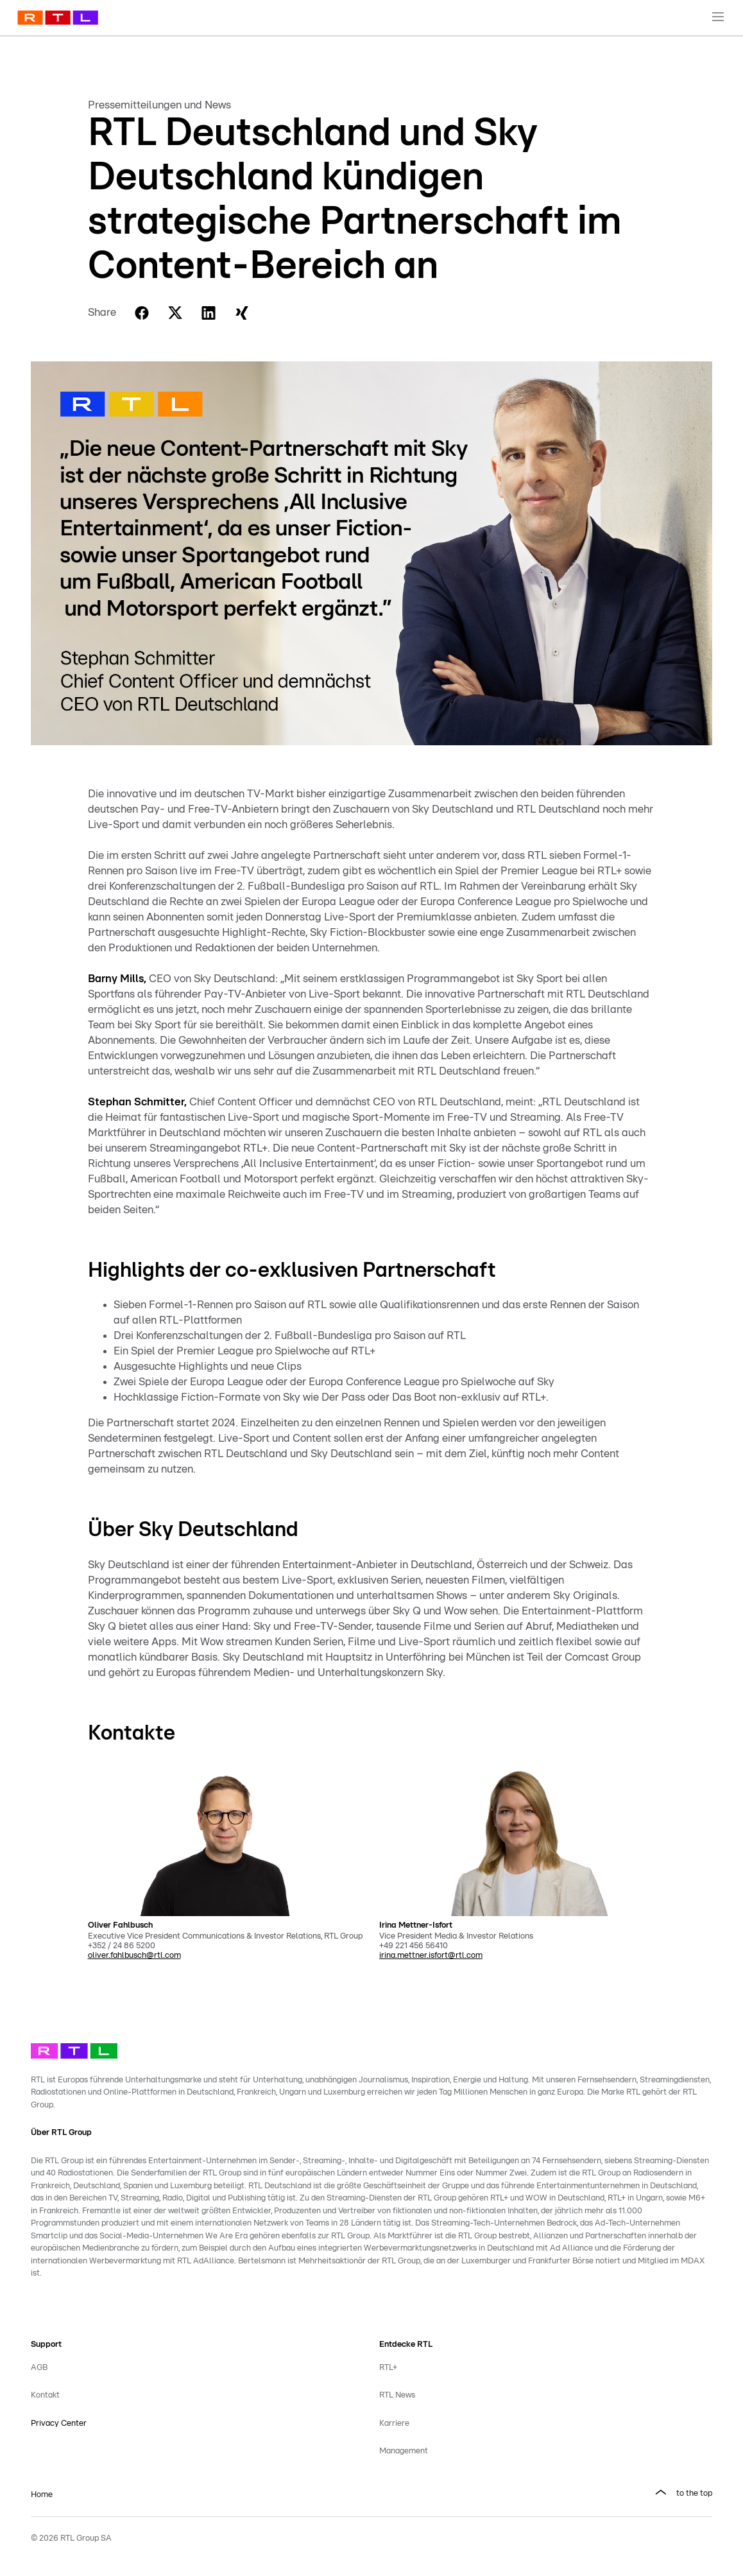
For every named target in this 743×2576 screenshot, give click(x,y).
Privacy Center (59, 2423)
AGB (39, 2368)
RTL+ (388, 2368)
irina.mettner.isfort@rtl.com (431, 1955)
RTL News (397, 2395)
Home (42, 2495)
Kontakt (45, 2395)
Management (403, 2451)
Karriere (394, 2423)
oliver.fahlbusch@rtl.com (134, 1955)
